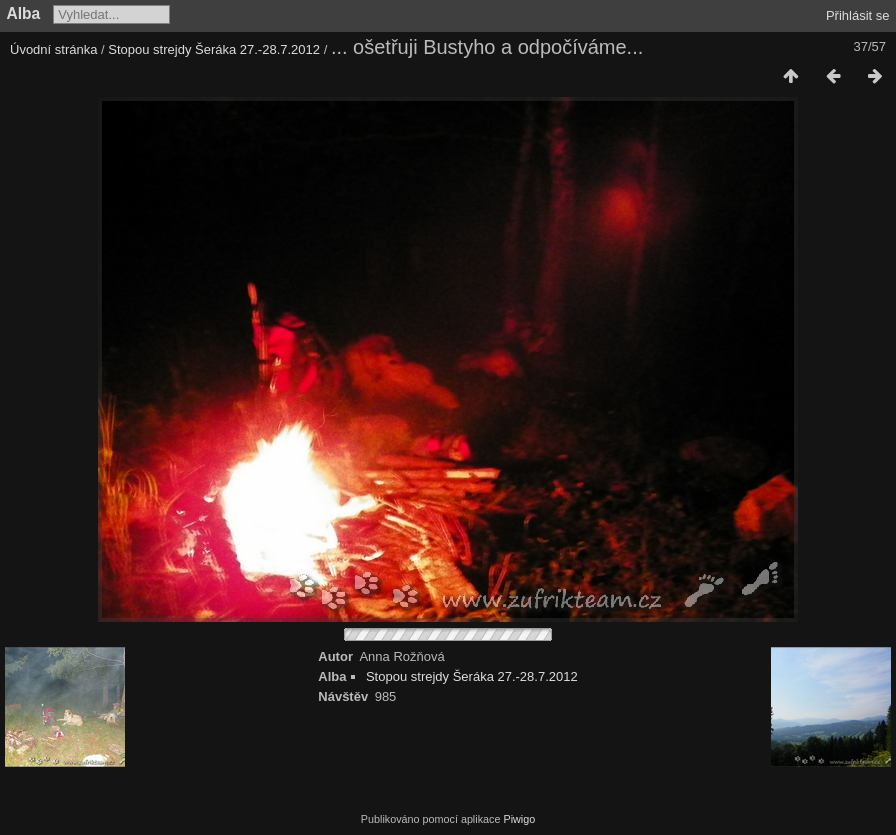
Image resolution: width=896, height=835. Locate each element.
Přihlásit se (858, 15)
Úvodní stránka (53, 49)
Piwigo (519, 819)
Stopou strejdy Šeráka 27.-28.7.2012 (214, 49)
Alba (24, 13)
